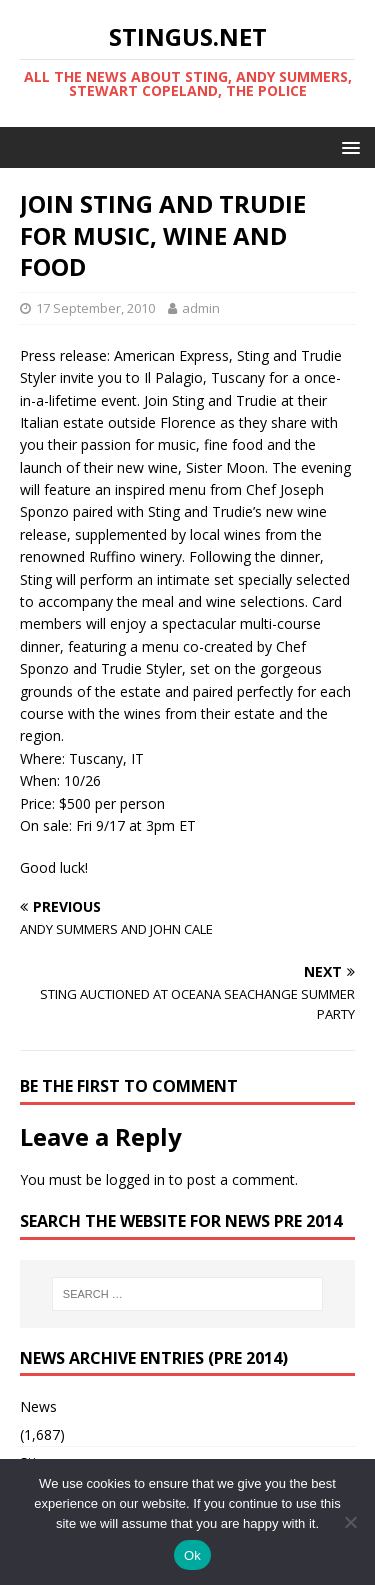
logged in (135, 1179)
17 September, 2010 (95, 308)
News (38, 1406)
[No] (350, 1522)
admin (201, 308)
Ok (192, 1555)
